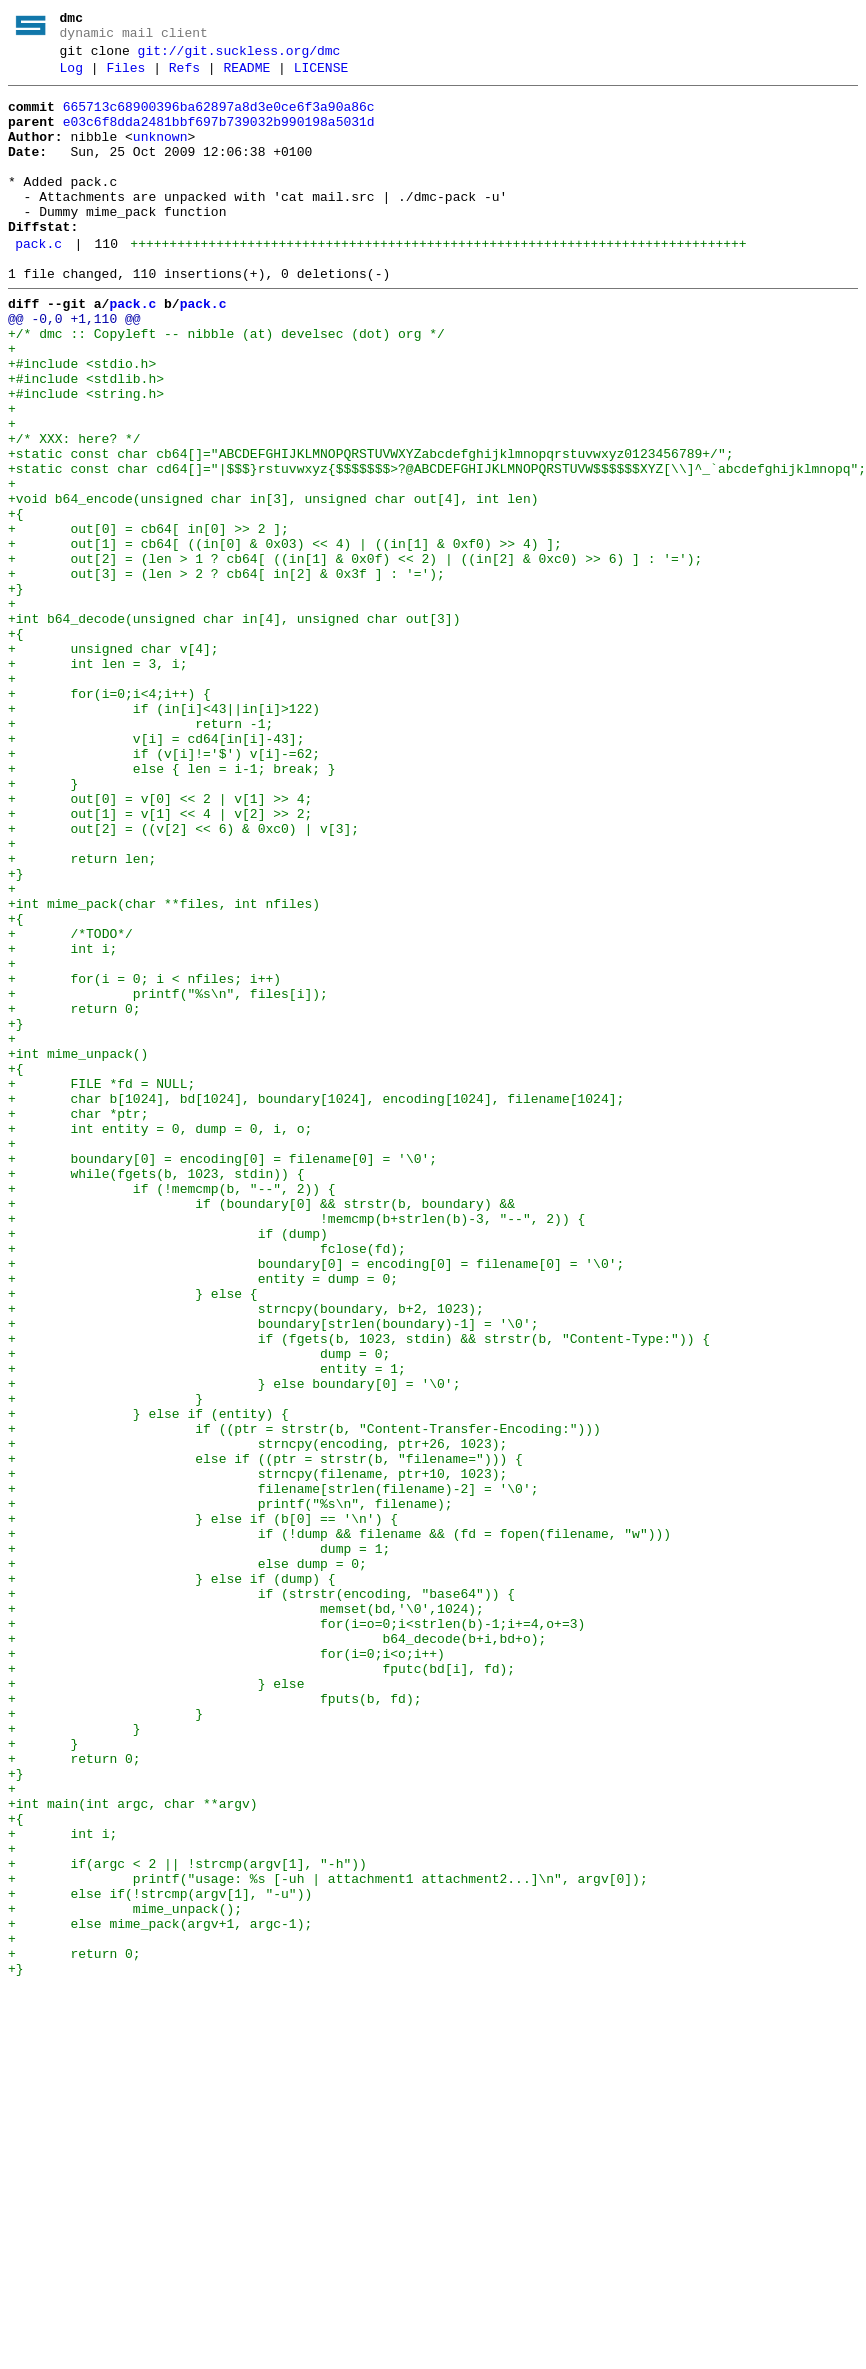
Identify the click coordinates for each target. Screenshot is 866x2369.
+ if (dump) (168, 1465)
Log (71, 77)
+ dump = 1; (199, 1843)
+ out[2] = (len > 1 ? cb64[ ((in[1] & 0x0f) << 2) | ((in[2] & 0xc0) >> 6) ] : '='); (355, 655)
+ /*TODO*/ (70, 1105)
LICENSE (321, 77)
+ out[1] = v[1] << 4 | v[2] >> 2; (160, 961)
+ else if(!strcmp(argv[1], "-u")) (160, 2257)
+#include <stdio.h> (82, 421)
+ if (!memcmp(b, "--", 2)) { (172, 1411)
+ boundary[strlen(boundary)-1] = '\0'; (273, 1573)
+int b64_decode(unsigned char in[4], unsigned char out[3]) (234, 727)
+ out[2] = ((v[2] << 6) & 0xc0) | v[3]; (183, 979)
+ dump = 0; (199, 1609)
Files (125, 77)
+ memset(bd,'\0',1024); (246, 1915)
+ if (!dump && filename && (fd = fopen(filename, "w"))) (339, 1825)
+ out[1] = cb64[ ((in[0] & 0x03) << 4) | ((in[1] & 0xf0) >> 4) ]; (285, 637)
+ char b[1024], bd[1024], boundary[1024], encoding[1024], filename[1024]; (316, 1303)
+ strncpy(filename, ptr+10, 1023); (257, 1753)
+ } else (156, 2005)
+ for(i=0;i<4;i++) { (109, 817)
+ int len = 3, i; (97, 781)
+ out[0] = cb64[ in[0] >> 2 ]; (148, 619)
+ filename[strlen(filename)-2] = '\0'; (273, 1771)
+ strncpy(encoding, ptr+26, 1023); (257, 1717)
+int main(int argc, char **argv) (133, 2149)
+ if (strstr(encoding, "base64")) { (261, 1897)
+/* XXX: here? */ (74, 511)
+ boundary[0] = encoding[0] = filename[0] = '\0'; (222, 1375)
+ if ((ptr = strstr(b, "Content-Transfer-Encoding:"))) (304, 1699)
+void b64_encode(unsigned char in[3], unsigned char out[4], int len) (273, 583)
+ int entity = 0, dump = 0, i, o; (160, 1339)
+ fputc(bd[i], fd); (261, 1987)
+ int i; (62, 1123)
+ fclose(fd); (207, 1483)
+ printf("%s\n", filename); (230, 1789)
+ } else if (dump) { (172, 1879)
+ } (43, 925)
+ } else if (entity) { (148, 1681)
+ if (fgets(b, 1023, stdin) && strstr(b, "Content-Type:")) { (359, 1591)
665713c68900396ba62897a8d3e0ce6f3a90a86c (219, 119)
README (246, 77)
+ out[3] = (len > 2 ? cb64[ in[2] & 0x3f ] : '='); (226, 673)
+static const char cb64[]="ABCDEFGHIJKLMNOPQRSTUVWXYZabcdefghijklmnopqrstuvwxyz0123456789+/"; (370, 529)
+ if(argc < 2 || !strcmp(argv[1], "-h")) (187, 2221)
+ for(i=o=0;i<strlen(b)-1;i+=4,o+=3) (296, 1933)
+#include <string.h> (86, 457)
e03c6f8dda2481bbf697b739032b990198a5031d (219, 137)
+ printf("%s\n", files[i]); (168, 1177)
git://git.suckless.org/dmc (239, 57)
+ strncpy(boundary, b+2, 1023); (246, 1555)
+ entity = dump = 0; (203, 1519)
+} (16, 691)
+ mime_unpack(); (125, 2275)
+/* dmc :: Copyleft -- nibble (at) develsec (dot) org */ (226, 385)
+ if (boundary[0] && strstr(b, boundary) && (261, 1429)
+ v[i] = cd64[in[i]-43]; (156, 871)
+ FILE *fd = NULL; (101, 1285)
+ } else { (133, 1537)
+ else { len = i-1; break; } (172, 907)
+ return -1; (140, 853)
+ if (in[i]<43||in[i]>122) (164, 835)
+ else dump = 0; (187, 1861)
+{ (16, 601)
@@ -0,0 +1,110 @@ (74, 367)
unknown (160, 155)
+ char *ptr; (78, 1321)
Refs (184, 77)
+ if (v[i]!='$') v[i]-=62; (164, 889)
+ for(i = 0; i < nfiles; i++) (144, 1159)
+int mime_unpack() (78, 1249)
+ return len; (82, 1015)
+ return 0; (74, 1195)
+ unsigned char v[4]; (113, 763)
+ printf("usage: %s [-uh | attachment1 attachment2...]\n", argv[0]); (328, 2239)
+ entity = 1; (207, 1627)
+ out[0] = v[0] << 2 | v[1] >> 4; (160, 943)
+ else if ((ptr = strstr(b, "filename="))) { (265, 1735)
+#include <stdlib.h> (86, 439)
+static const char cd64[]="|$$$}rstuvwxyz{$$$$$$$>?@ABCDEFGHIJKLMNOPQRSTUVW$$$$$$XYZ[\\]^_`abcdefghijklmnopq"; (437, 547)
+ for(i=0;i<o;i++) (226, 1969)
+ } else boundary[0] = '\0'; (234, 1645)
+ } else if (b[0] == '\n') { (203, 1807)
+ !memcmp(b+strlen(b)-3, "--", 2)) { (296, 1447)
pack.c (38, 283)
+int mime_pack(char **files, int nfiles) (164, 1069)
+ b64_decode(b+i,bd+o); (277, 1951)
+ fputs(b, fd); (218, 2023)
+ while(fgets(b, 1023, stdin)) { (156, 1393)
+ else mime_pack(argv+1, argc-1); (160, 2293)
